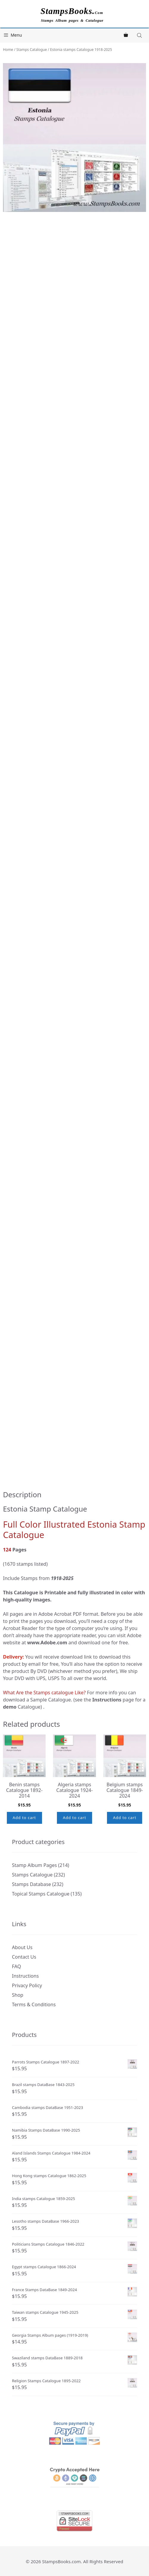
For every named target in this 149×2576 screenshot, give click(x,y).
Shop (17, 1995)
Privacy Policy (27, 1985)
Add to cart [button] (24, 1817)
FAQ (16, 1966)
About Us (22, 1947)
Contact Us (24, 1957)
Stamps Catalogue (31, 49)
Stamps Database (31, 1884)
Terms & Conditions (34, 2004)
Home (8, 49)
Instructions (25, 1976)
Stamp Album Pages (34, 1865)
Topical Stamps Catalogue (40, 1893)
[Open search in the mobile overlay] (140, 35)
